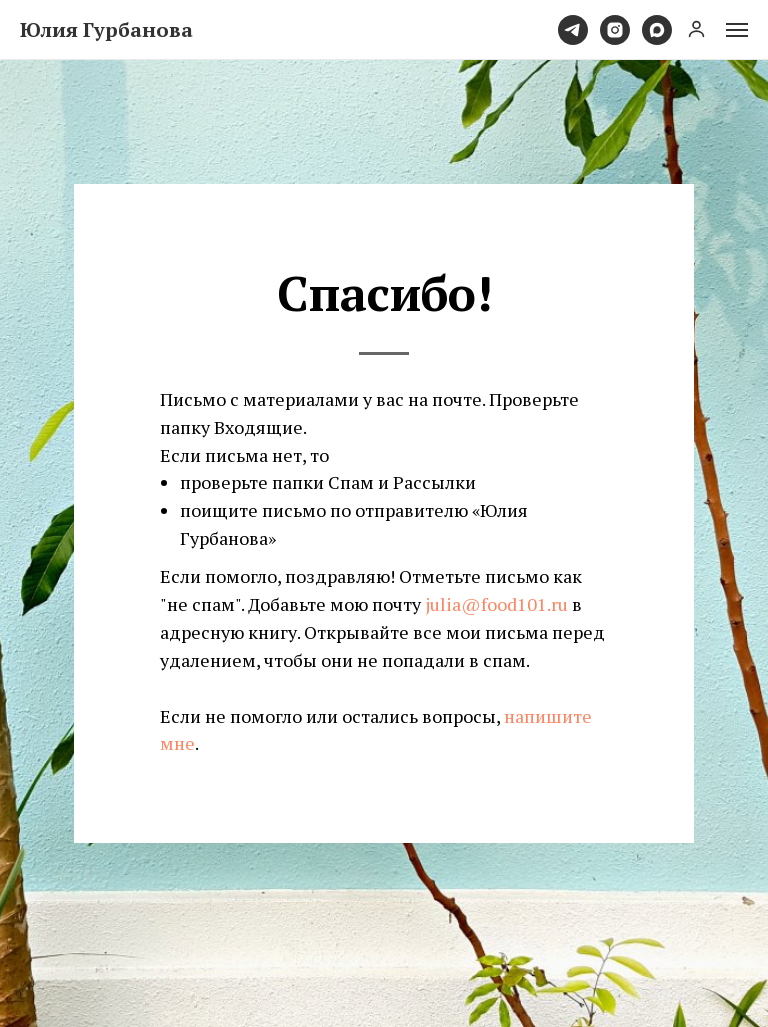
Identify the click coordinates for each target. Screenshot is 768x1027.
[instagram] (615, 30)
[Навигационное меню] (737, 30)
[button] (696, 28)
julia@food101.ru (496, 604)
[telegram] (573, 30)
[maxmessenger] (657, 30)
